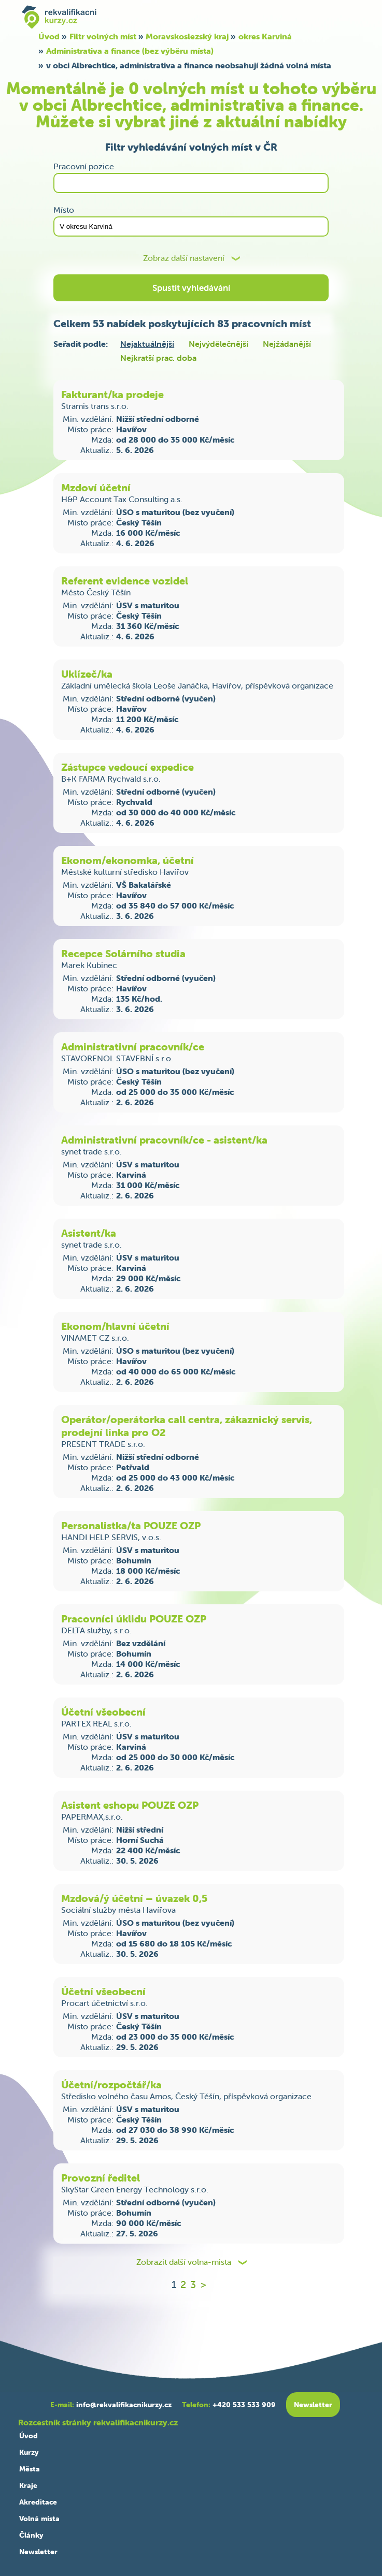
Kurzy (28, 2452)
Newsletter (38, 2551)
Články (31, 2535)
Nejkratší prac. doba (158, 358)
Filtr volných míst (102, 36)
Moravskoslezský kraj (187, 36)
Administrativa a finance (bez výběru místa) (130, 51)
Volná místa (39, 2518)
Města (29, 2468)
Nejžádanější (287, 344)
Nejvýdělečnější (218, 344)
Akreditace (38, 2502)
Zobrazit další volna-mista (183, 2262)
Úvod (49, 36)
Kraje (28, 2485)
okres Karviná (265, 36)
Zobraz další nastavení (183, 258)
